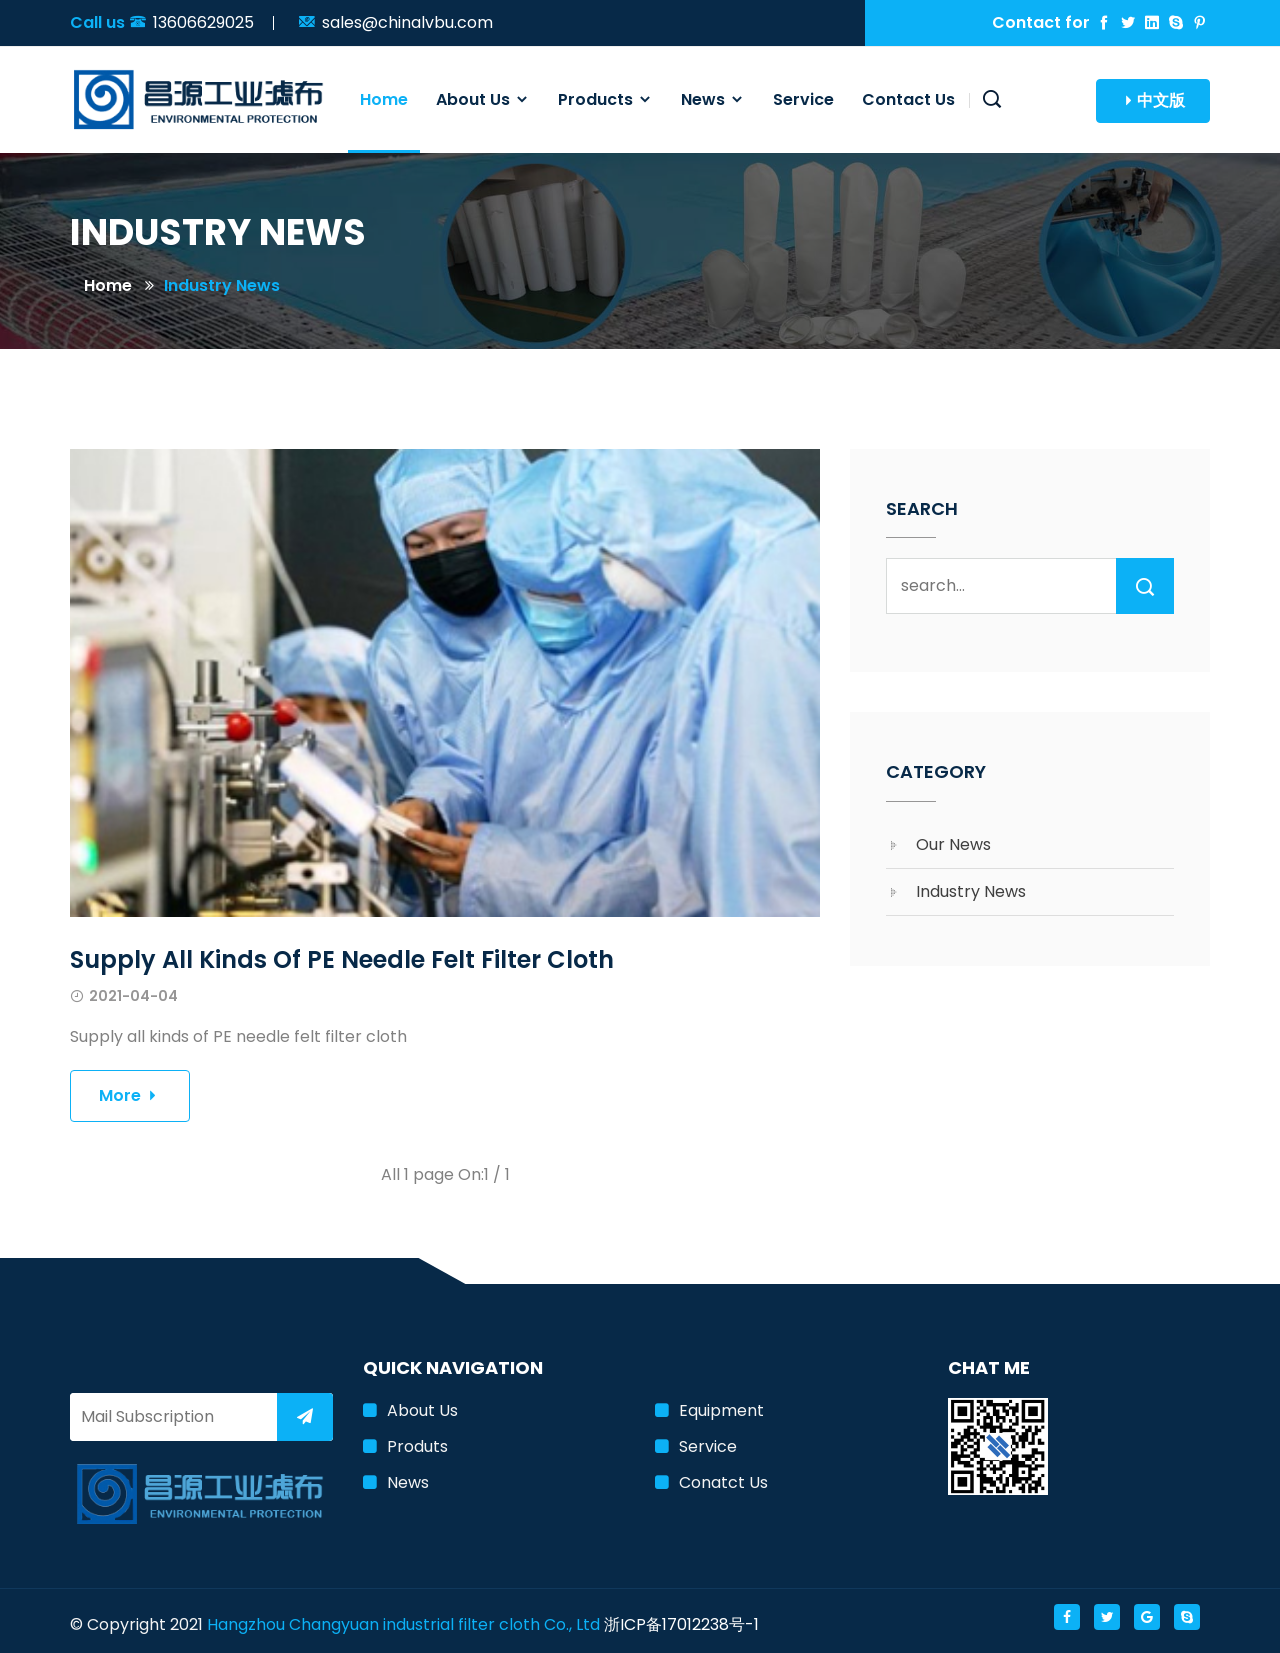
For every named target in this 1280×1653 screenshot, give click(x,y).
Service (803, 99)
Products (605, 99)
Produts (417, 1446)
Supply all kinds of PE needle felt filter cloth (342, 959)
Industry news (222, 285)
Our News (953, 844)
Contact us (908, 99)
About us (483, 99)
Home (384, 99)
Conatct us (723, 1482)
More (130, 1095)
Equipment (721, 1410)
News (713, 99)
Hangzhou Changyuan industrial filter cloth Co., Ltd (403, 1624)
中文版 (1153, 100)
